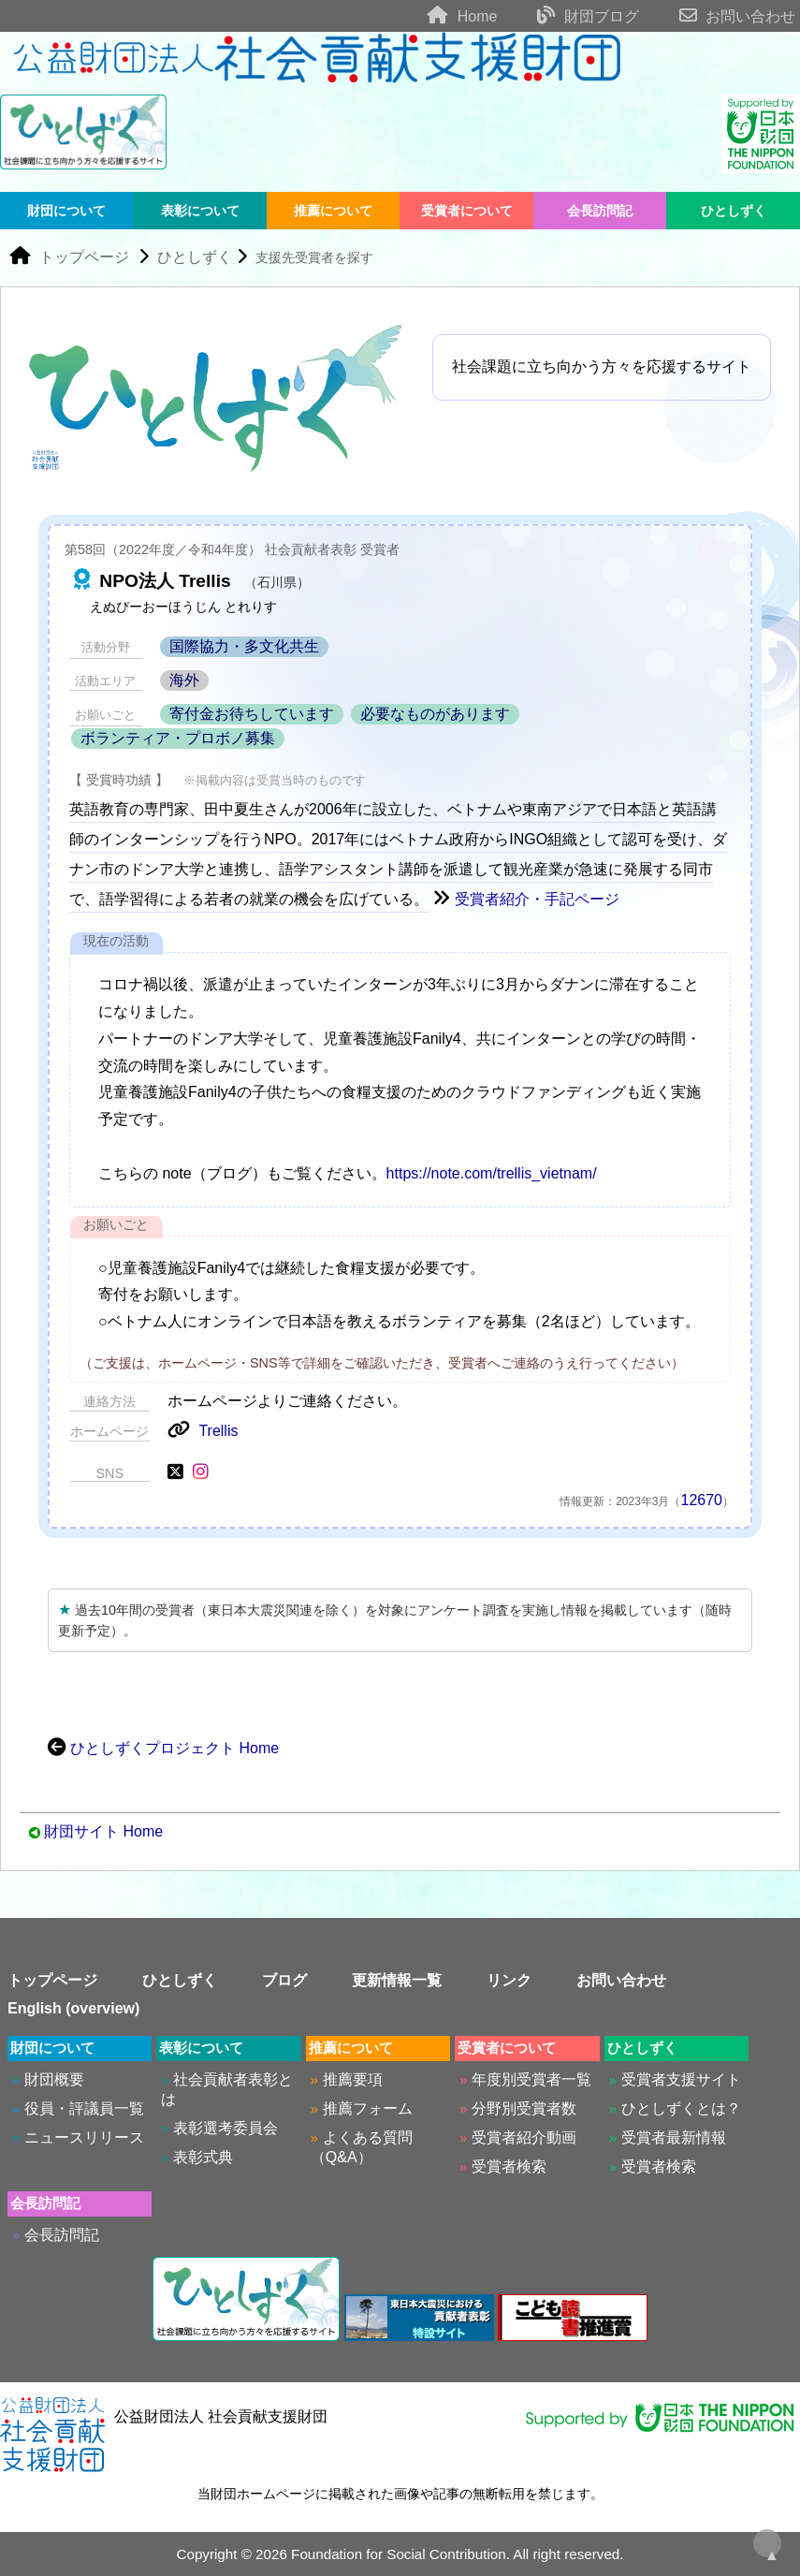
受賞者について (467, 210)
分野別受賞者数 (524, 2108)
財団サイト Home (103, 1831)
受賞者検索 (509, 2166)
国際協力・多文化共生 (244, 646)
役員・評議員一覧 (84, 2108)
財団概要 (54, 2079)
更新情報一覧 (397, 1980)
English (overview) (73, 2008)
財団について (66, 210)
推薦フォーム (368, 2108)
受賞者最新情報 (673, 2137)
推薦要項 (353, 2079)
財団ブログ (570, 16)
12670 (702, 1500)
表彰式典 (203, 2157)
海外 (184, 680)
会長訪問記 (600, 210)
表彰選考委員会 (225, 2128)
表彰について (200, 210)
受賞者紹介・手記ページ (525, 899)
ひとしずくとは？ (681, 2108)
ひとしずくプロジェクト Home (163, 1748)
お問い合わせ (719, 16)
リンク (509, 1980)
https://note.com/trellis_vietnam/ (491, 1173)
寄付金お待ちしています (251, 714)
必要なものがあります (435, 714)
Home (445, 16)
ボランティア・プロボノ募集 (177, 738)
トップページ (69, 257)
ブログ (284, 1980)
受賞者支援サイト (681, 2079)
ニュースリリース (84, 2137)
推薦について (333, 210)
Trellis (202, 1431)
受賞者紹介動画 (524, 2137)
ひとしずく (733, 210)
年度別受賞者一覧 (531, 2079)
